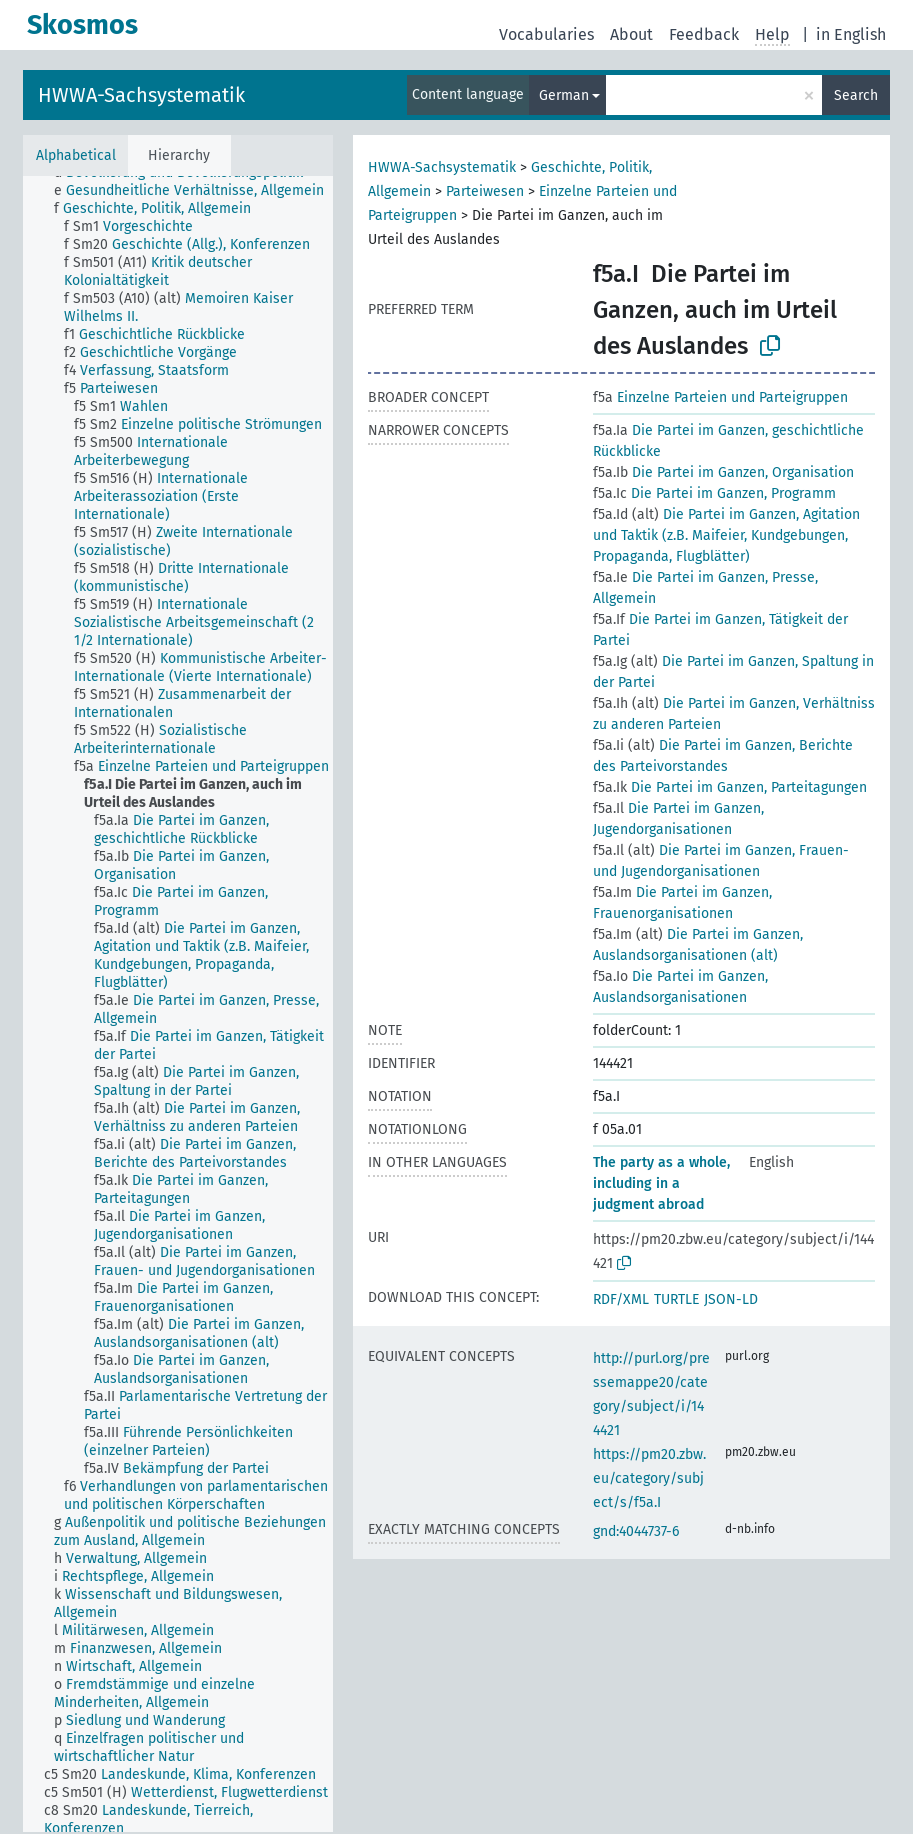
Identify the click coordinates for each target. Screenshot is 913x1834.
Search (856, 95)
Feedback (704, 34)
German (564, 95)
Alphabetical (76, 155)
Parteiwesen (485, 191)
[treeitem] (197, 191)
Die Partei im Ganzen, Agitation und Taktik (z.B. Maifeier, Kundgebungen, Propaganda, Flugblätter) (726, 535)
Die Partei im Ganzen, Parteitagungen (730, 787)
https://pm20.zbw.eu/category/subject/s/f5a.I (649, 1478)
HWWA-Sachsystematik (141, 95)
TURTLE (676, 1299)
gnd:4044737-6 (636, 1531)
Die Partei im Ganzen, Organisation (723, 472)
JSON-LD (731, 1299)
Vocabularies (546, 34)
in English (851, 34)
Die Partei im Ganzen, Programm (714, 493)
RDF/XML (621, 1299)
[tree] (178, 1004)
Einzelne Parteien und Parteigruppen (720, 397)
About (631, 34)
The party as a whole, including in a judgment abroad (661, 1183)
